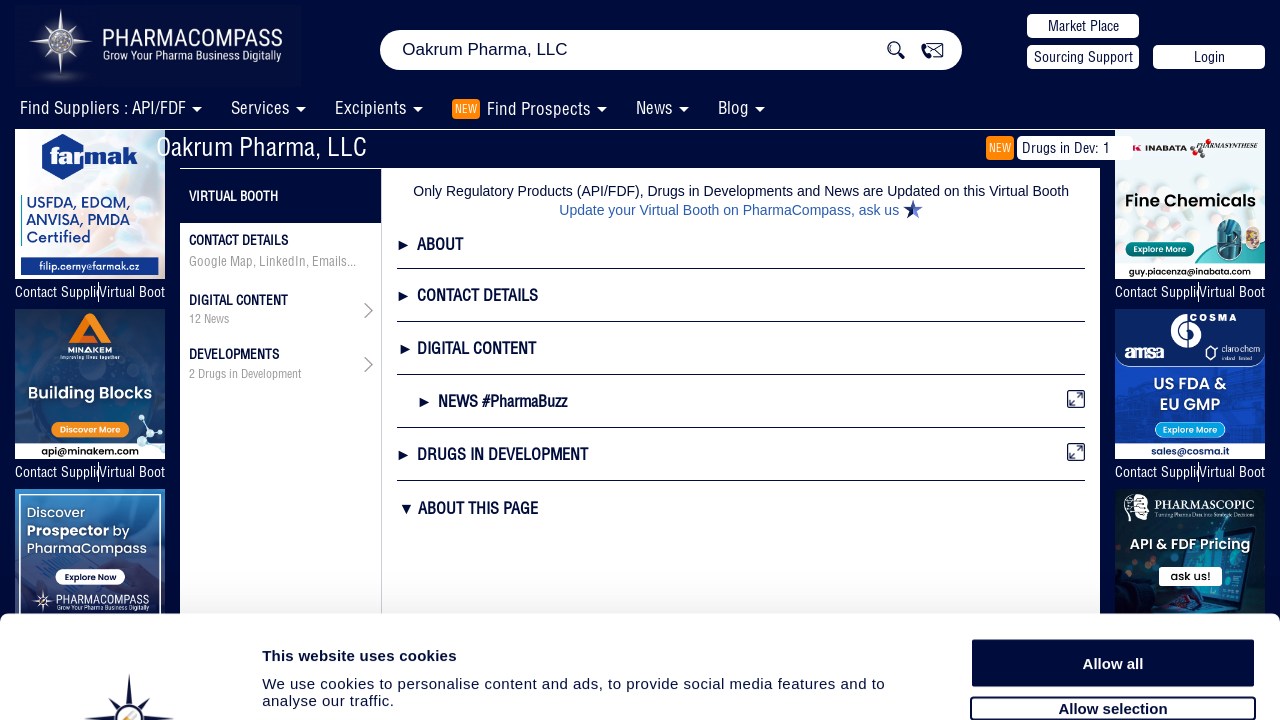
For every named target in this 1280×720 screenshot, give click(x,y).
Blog (733, 107)
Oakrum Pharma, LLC (261, 146)
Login (1209, 57)
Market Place (1083, 26)
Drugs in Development (249, 374)
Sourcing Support (1083, 57)
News (654, 107)
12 (195, 319)
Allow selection (1112, 597)
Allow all (1113, 552)
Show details (1049, 681)
